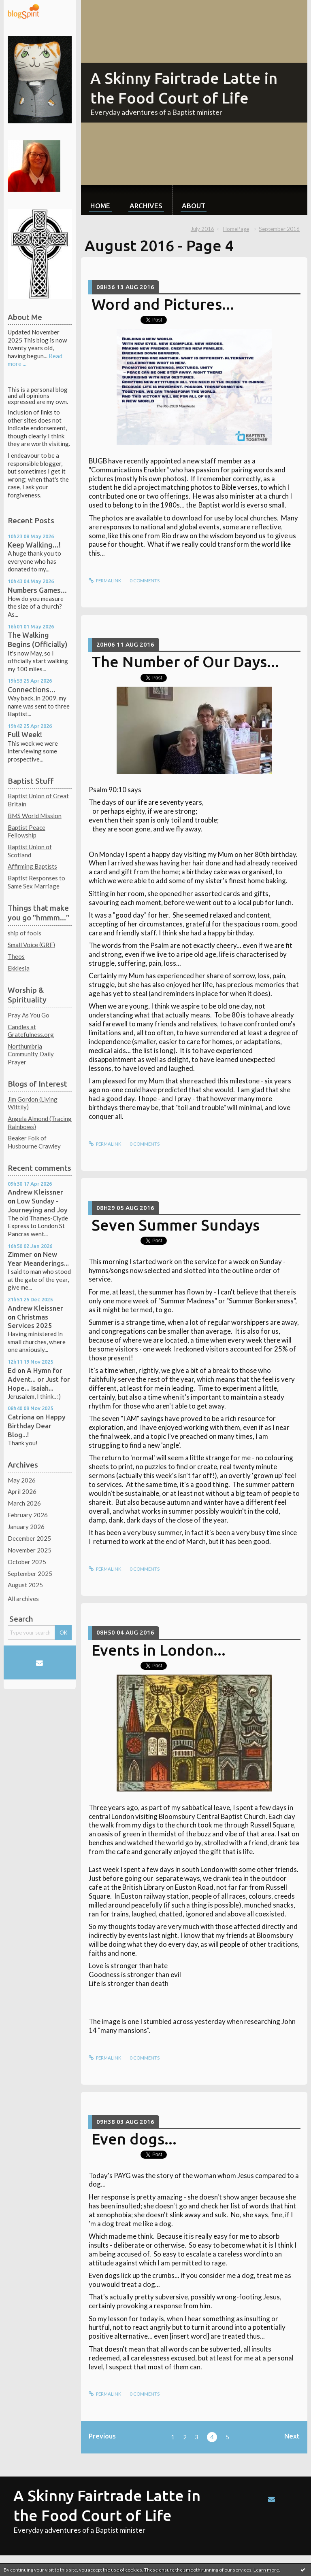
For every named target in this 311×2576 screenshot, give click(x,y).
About (193, 205)
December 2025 (29, 1538)
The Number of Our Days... (185, 661)
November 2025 (29, 1550)
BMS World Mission (35, 815)
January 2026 (26, 1526)
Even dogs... (134, 2138)
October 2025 (27, 1561)
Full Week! (25, 734)
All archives (23, 1598)
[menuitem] (100, 200)
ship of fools (24, 933)
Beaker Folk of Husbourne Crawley (34, 1142)
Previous (102, 2436)
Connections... (31, 689)
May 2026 (22, 1480)
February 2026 (28, 1515)
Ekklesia (19, 968)
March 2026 (24, 1503)
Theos (16, 956)
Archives (146, 205)
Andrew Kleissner (35, 1192)
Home (100, 205)
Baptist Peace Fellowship (26, 831)
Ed (12, 1370)
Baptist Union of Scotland (30, 851)
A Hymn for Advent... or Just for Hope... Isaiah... (39, 1379)
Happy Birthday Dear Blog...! (37, 1425)
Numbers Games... (37, 590)
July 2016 (202, 229)
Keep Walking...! (34, 545)
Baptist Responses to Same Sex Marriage (36, 882)
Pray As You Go (28, 1015)
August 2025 (25, 1584)
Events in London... (159, 1649)
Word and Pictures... (163, 304)
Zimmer (20, 1254)
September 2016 (279, 229)
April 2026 (22, 1491)
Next (292, 2436)
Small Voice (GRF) (31, 944)
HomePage (236, 229)
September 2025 (30, 1573)
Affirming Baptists (32, 866)
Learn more (266, 2570)
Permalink (105, 580)
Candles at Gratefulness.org (31, 1030)
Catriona (21, 1417)
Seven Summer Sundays (176, 1224)
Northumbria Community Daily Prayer (31, 1054)
